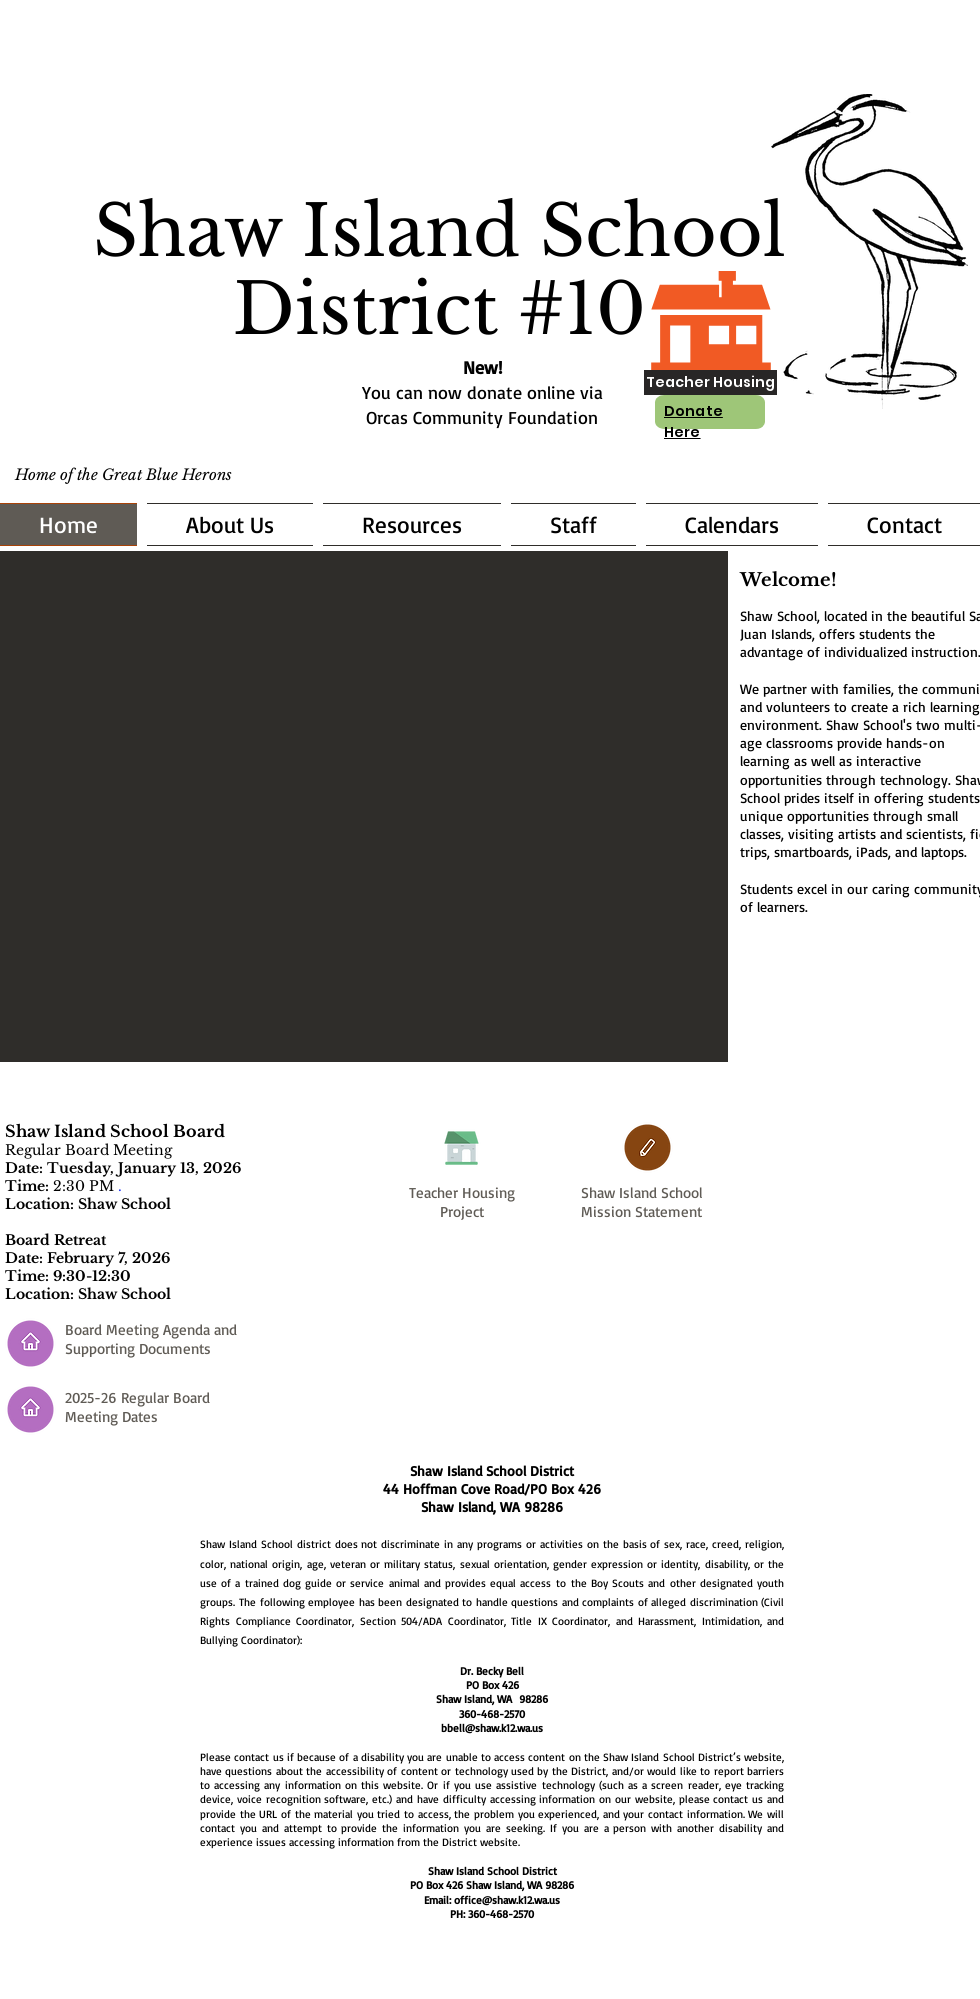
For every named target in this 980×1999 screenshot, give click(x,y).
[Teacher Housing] (710, 382)
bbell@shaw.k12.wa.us (492, 1728)
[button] (364, 806)
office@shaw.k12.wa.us (507, 1900)
